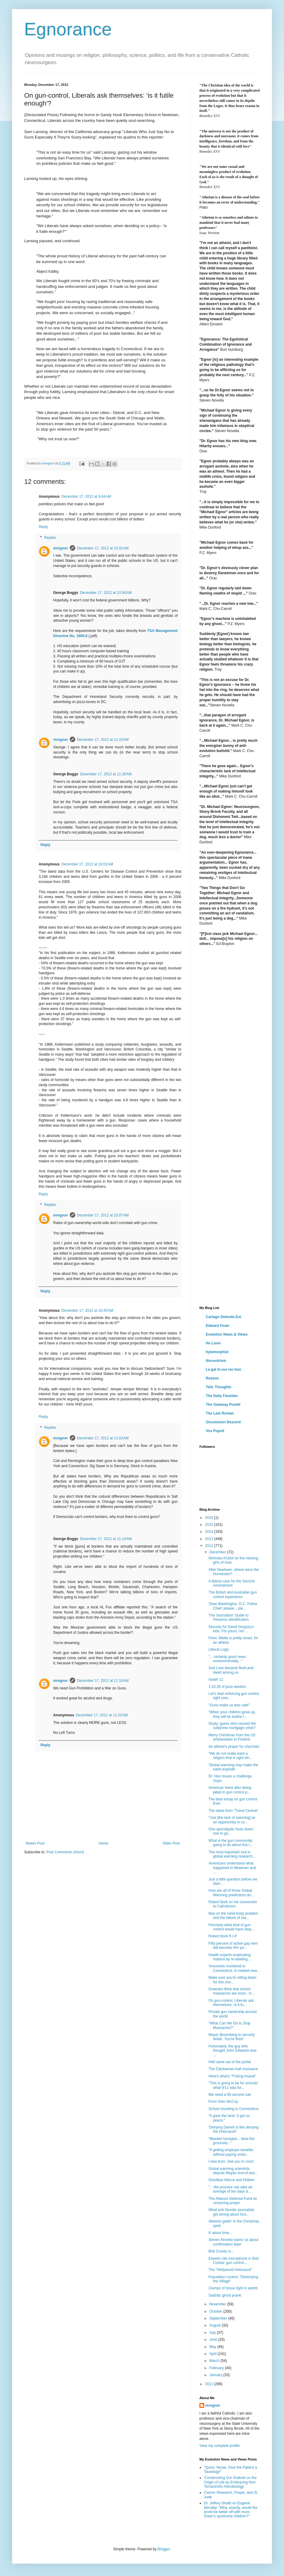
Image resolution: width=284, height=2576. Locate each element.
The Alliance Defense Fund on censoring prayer (232, 2201)
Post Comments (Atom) (65, 1852)
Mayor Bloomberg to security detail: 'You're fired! (231, 2037)
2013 (209, 1539)
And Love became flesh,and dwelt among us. (230, 1670)
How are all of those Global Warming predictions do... (231, 1892)
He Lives (213, 1343)
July (213, 2332)
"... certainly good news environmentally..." (227, 1659)
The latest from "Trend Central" (233, 1811)
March (215, 2361)
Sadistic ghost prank (224, 2295)
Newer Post (35, 1843)
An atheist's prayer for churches (233, 1746)
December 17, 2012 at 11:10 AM (103, 740)
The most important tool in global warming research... (232, 1854)
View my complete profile (219, 2446)
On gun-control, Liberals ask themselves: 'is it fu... (231, 2002)
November (218, 2304)
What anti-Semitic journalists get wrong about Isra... (231, 2212)
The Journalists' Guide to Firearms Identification (228, 1617)
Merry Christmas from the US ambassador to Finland (231, 1737)
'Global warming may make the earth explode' (233, 1767)
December (218, 1552)
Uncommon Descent (223, 1422)
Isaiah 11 (215, 1679)
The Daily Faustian (222, 1396)
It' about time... (220, 2233)
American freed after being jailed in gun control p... (229, 1790)
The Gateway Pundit (223, 1404)
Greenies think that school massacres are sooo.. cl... (231, 1991)
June (213, 2339)
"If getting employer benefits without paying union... (230, 2152)
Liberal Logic (218, 1649)
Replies (50, 538)
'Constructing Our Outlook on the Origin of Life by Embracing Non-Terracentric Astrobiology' (230, 2482)
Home (103, 1843)
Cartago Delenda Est (223, 1317)
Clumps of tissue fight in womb (233, 2288)
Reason (212, 1378)
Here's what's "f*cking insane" (232, 2076)
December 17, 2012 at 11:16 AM (103, 1681)
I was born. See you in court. (231, 2161)
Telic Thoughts (218, 1387)
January (216, 2375)
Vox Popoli (215, 1431)
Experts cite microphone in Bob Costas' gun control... (233, 2260)
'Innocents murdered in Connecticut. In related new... (234, 1968)
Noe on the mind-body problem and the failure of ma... (233, 1915)
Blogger (163, 2549)
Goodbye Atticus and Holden (231, 2180)
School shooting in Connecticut (233, 2109)
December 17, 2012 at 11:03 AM (103, 1438)
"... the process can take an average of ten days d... (230, 2189)
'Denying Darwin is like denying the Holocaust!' (233, 2129)
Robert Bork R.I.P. (222, 1936)
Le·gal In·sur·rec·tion (223, 1369)
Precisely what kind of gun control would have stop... (231, 1927)
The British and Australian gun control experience (232, 1594)
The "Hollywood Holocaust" (230, 2270)
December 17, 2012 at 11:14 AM (106, 1539)
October (216, 2311)
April (213, 2354)
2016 (209, 1518)
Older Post (171, 1843)
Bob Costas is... (221, 2251)
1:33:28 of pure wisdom (227, 1687)
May (213, 2347)
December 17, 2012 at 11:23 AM (101, 1715)
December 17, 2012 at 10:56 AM (106, 593)
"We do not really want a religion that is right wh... (230, 1755)
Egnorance (68, 29)
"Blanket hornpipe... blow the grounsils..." (231, 2141)
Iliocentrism (216, 1361)
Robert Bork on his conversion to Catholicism (232, 1904)
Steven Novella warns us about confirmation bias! (233, 2242)
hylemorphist (217, 1352)
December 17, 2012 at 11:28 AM (106, 774)
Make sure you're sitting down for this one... (232, 1979)
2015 (209, 1524)
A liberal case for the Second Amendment (231, 1583)
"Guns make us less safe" (229, 1705)
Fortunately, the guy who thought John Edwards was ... (232, 2050)
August (215, 2325)
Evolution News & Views (226, 1334)
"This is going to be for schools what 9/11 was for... (233, 2085)
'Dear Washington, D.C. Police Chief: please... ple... (232, 1606)
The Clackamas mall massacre (233, 2069)
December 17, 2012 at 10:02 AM (103, 548)
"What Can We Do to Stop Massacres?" (229, 2025)
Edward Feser (218, 1326)
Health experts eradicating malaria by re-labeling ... (230, 1957)
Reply (43, 527)
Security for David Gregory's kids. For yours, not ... (231, 1629)
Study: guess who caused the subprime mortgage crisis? (232, 1725)
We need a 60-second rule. (230, 2094)
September (218, 2318)
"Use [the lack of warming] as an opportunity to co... (231, 1820)
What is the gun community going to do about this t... (230, 1842)
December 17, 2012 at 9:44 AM (86, 496)
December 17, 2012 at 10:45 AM (87, 1310)
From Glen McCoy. (223, 2101)
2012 (209, 1546)
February (217, 2368)
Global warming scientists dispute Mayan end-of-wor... (233, 2171)
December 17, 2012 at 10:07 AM (103, 1215)
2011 (209, 2384)
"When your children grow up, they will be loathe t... (232, 1714)
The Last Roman (220, 1413)
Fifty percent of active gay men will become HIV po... (233, 1945)
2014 (209, 1531)
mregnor (60, 548)
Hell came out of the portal (229, 2062)
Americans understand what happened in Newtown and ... (232, 1867)
